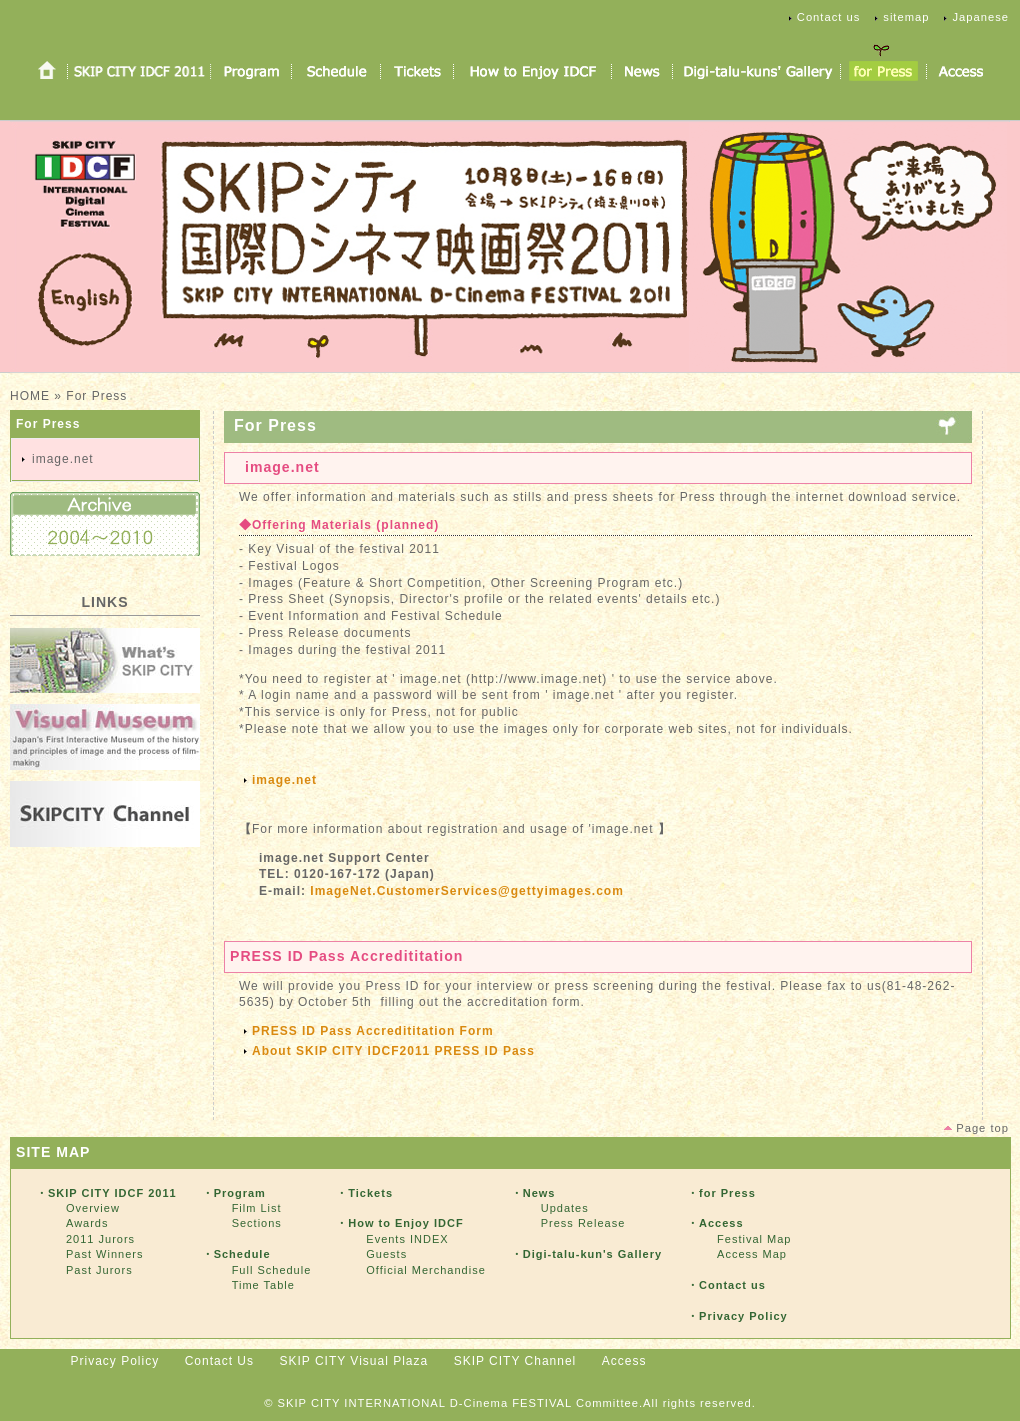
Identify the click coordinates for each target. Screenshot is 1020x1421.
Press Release (583, 1223)
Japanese (980, 17)
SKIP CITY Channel (515, 1361)
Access (624, 1361)
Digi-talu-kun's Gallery (592, 1254)
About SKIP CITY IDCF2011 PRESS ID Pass (393, 1051)
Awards (87, 1223)
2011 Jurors (100, 1239)
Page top (982, 1128)
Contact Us (219, 1361)
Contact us (828, 17)
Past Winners (104, 1254)
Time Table (263, 1285)
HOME (30, 396)
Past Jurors (99, 1270)
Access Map (752, 1254)
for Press (727, 1193)
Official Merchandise (425, 1270)
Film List (257, 1208)
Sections (257, 1223)
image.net (63, 459)
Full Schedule (272, 1270)
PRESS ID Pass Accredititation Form (379, 1031)
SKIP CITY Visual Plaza (353, 1361)
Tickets (370, 1193)
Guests (386, 1254)
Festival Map (754, 1239)
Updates (565, 1208)
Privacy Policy (743, 1316)
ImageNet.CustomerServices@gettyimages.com (466, 891)
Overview (93, 1208)
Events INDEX (407, 1239)
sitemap (906, 17)
